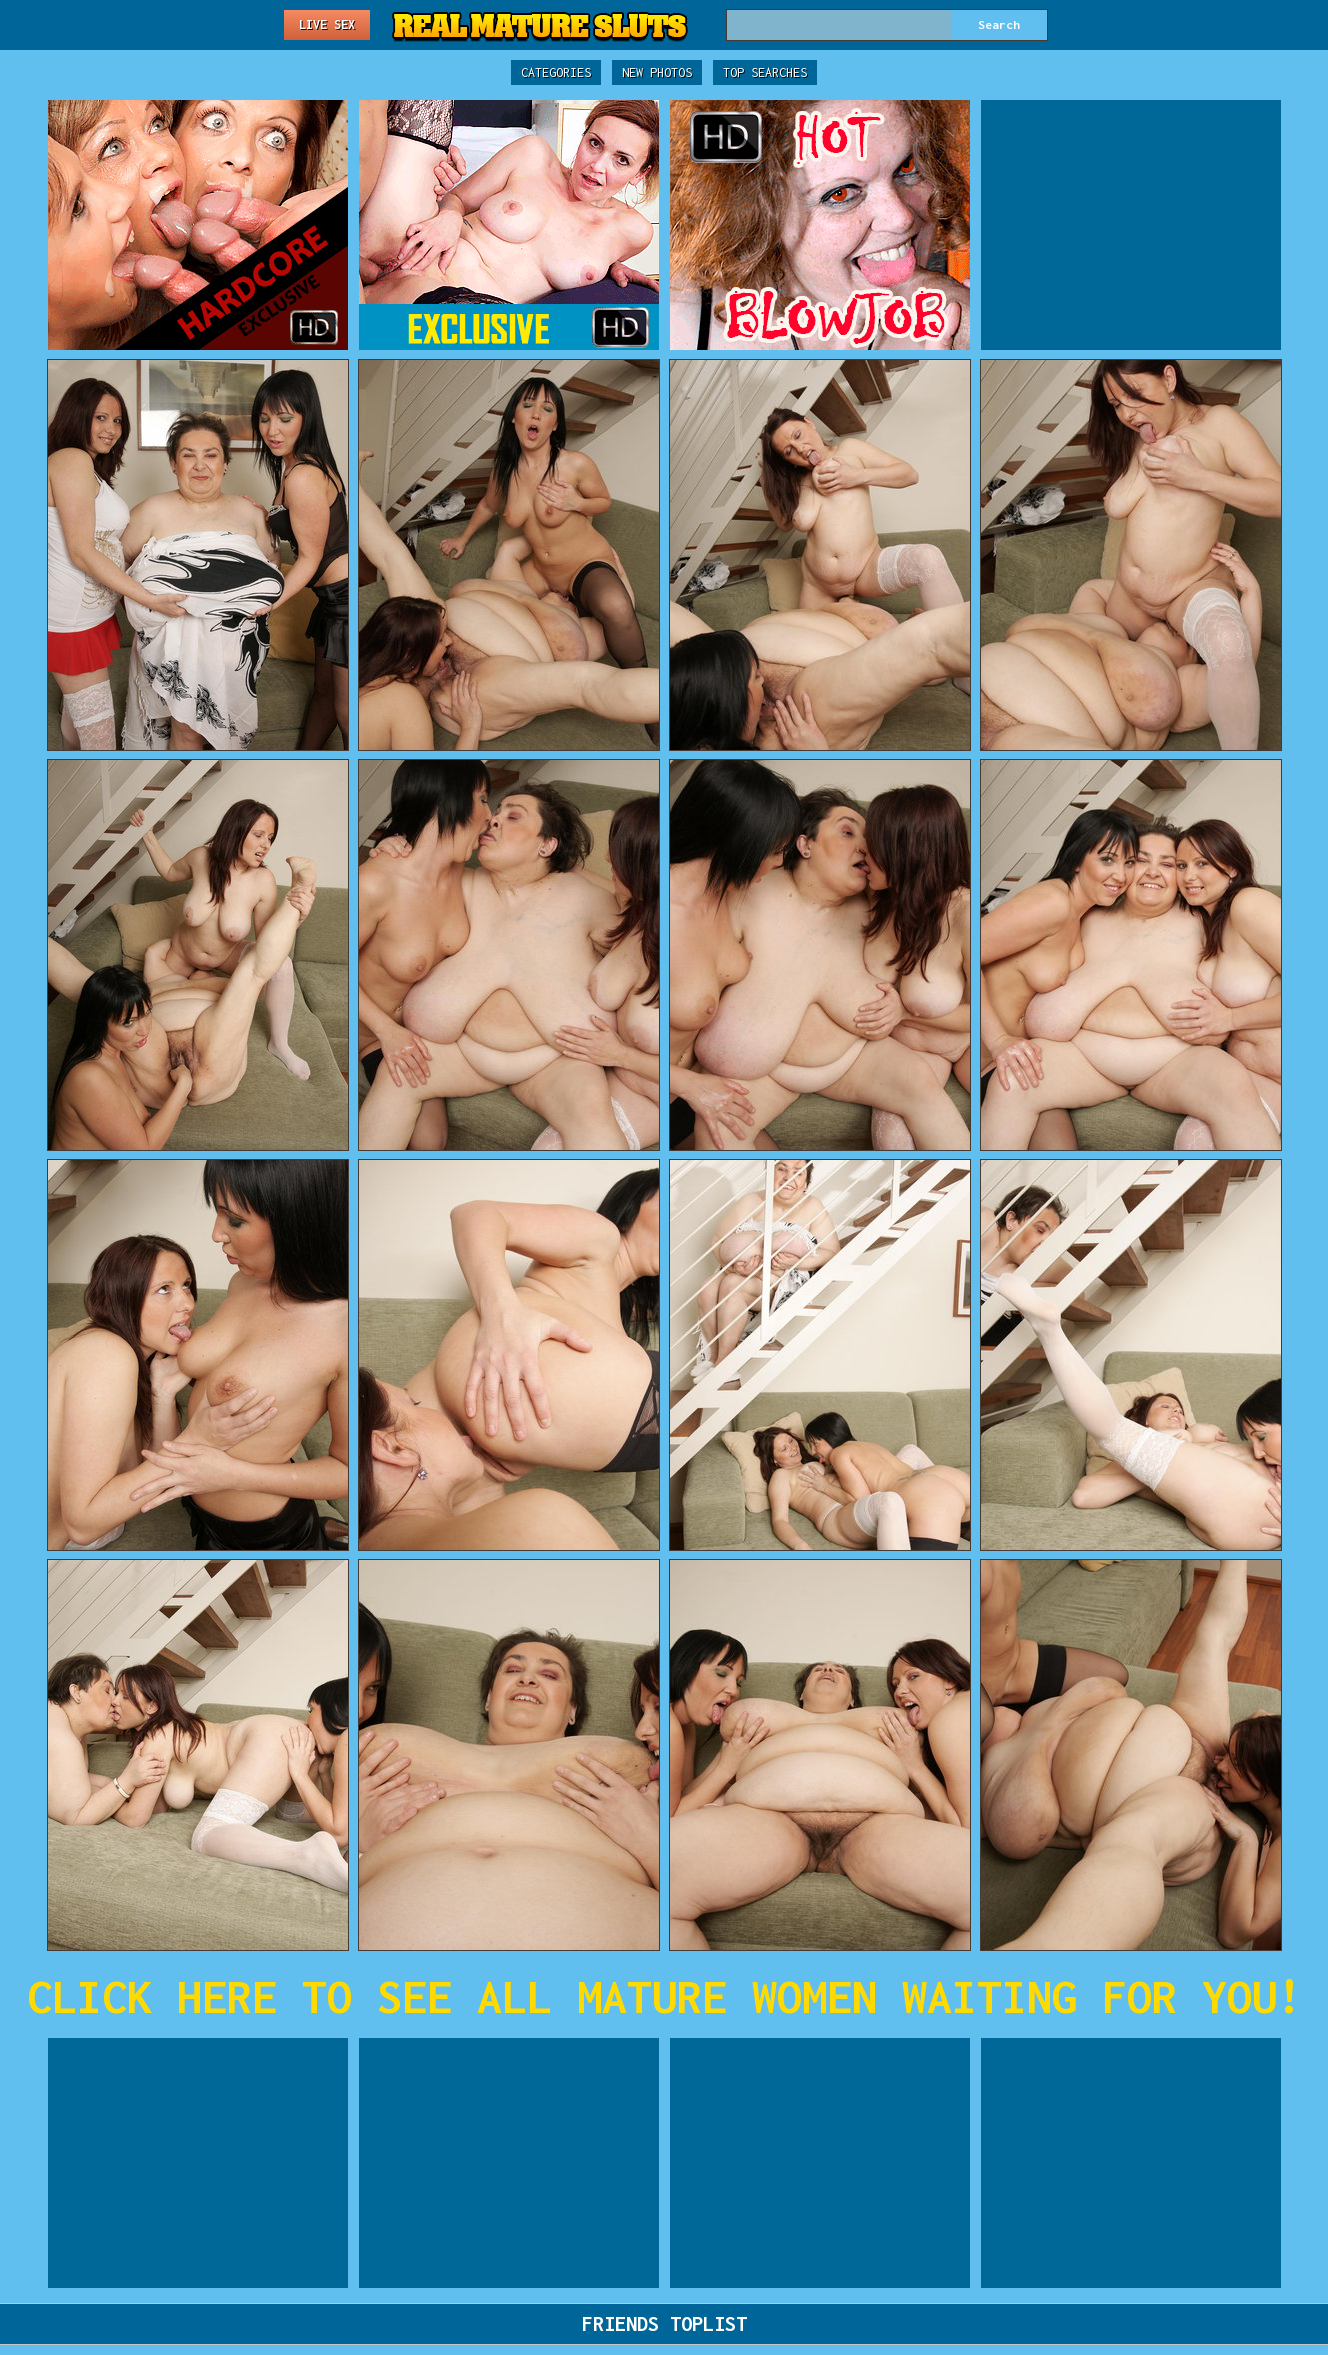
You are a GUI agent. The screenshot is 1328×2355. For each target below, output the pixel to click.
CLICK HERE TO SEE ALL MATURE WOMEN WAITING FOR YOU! (664, 1996)
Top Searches (765, 72)
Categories (556, 72)
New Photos (657, 72)
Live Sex (327, 24)
